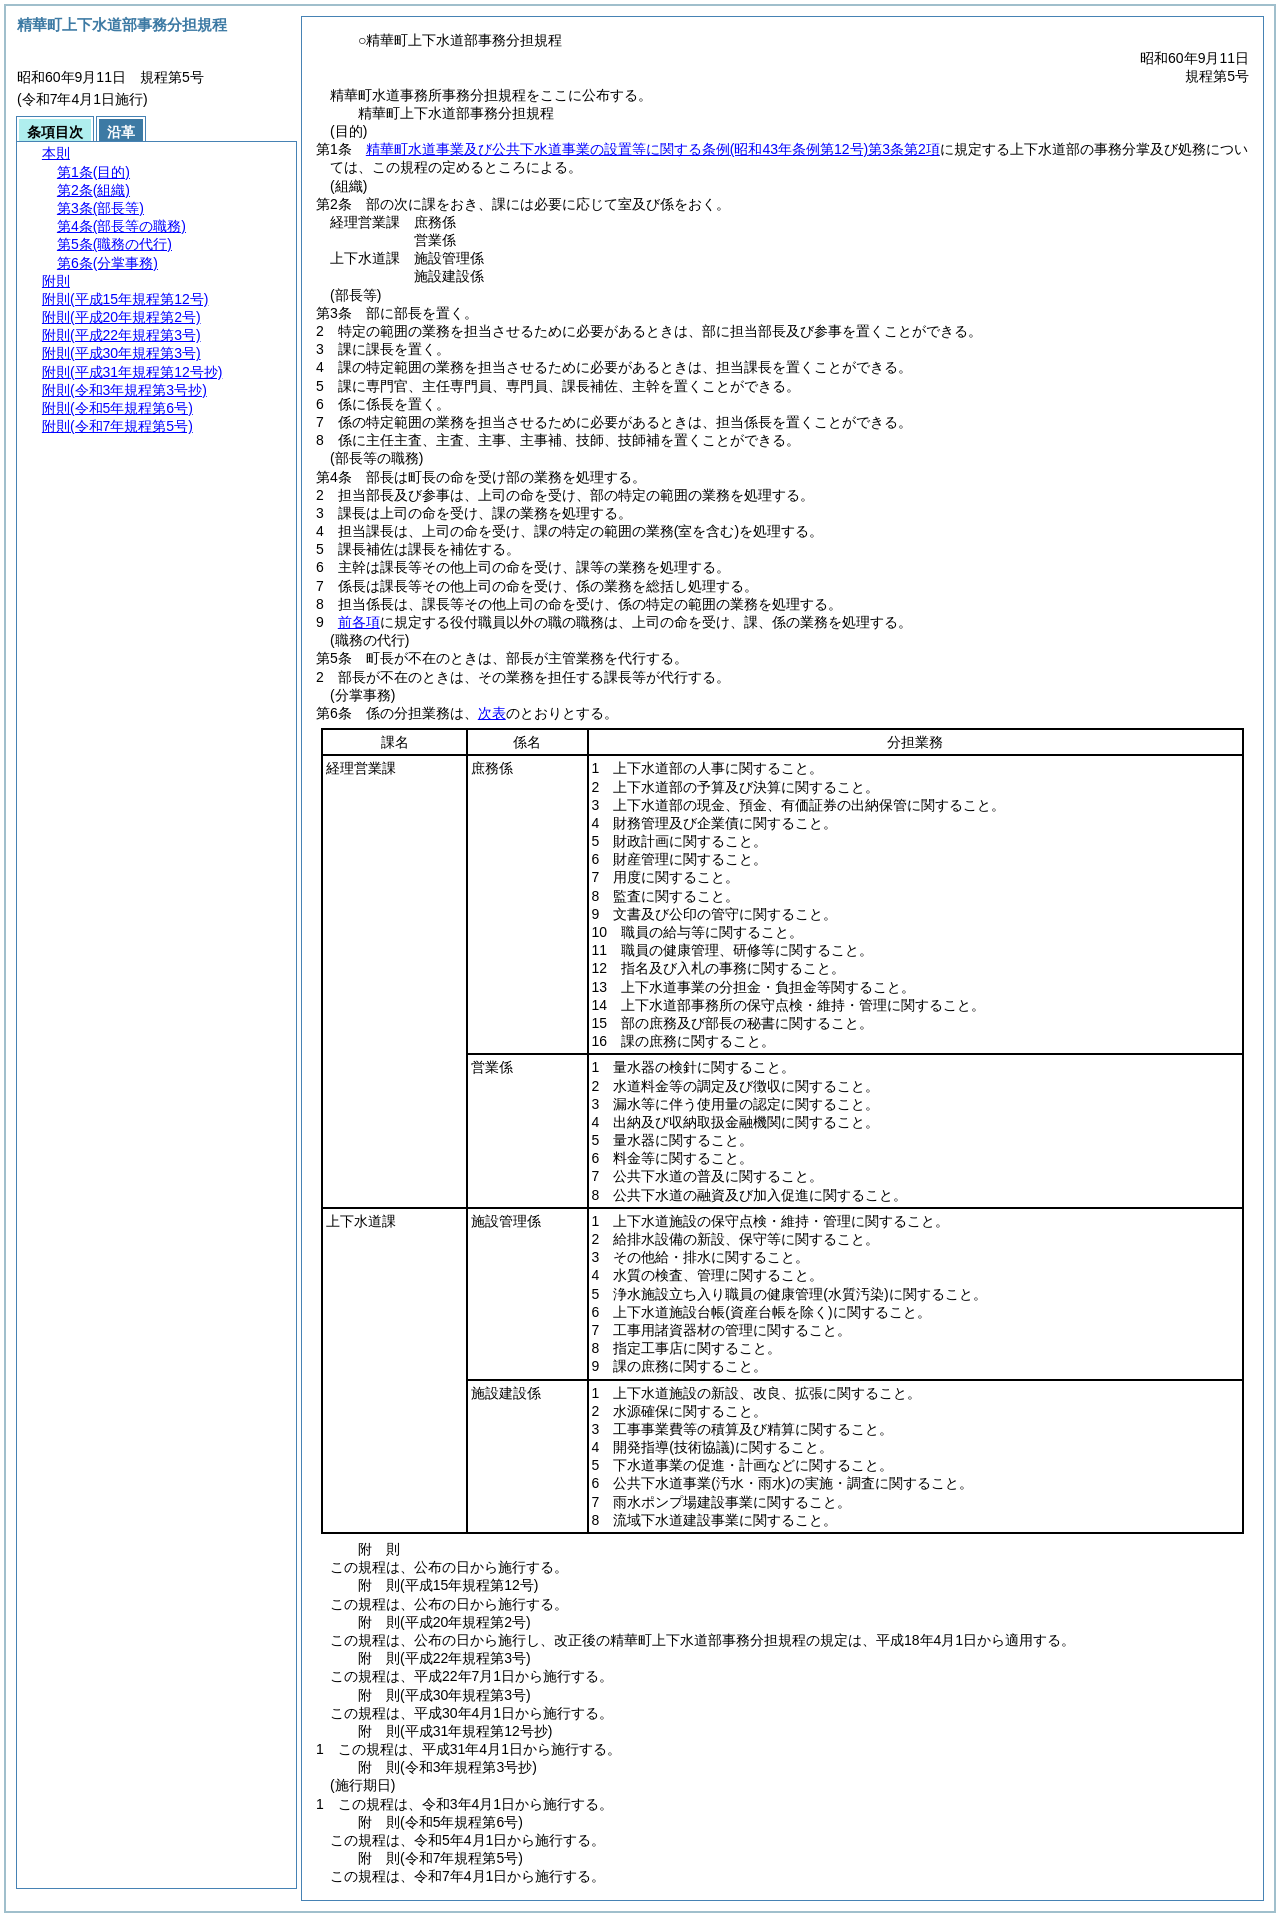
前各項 (359, 622)
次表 (492, 713)
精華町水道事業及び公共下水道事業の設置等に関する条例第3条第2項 (653, 149)
